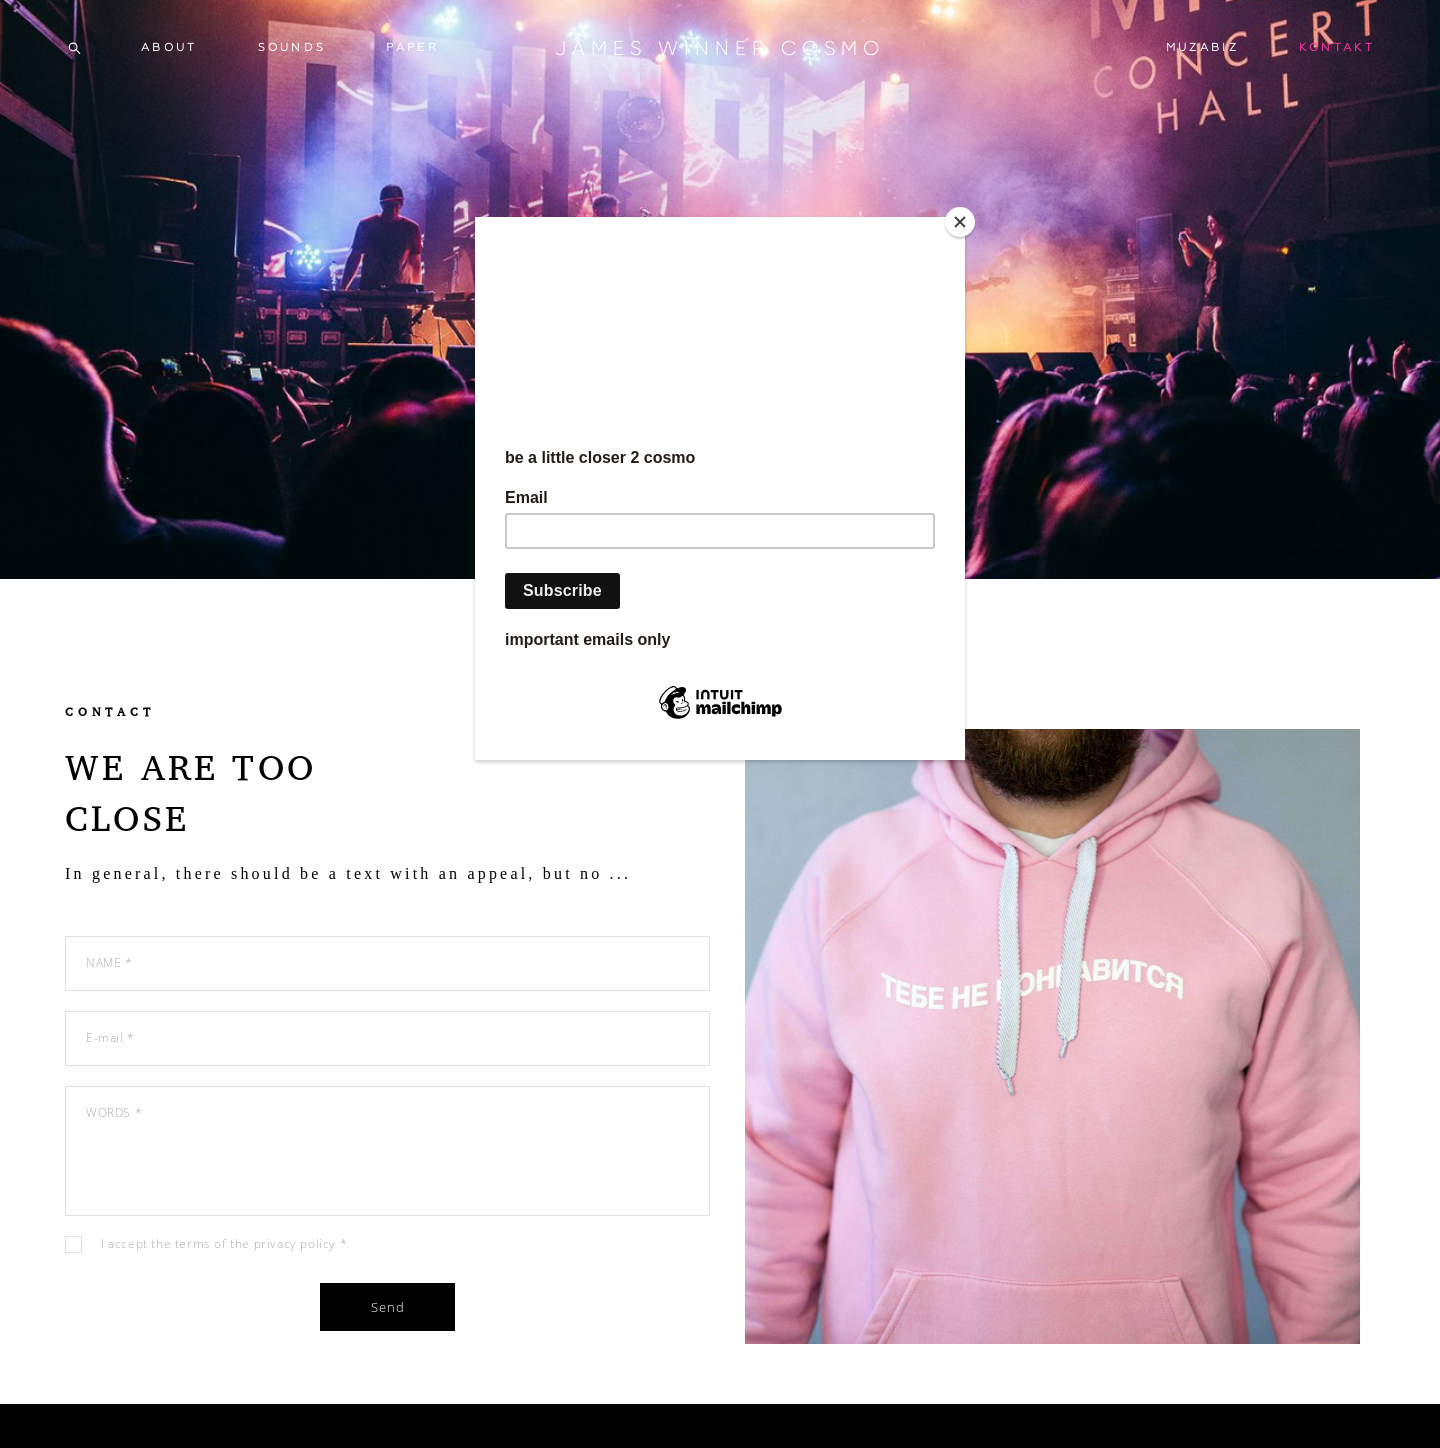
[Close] (960, 222)
